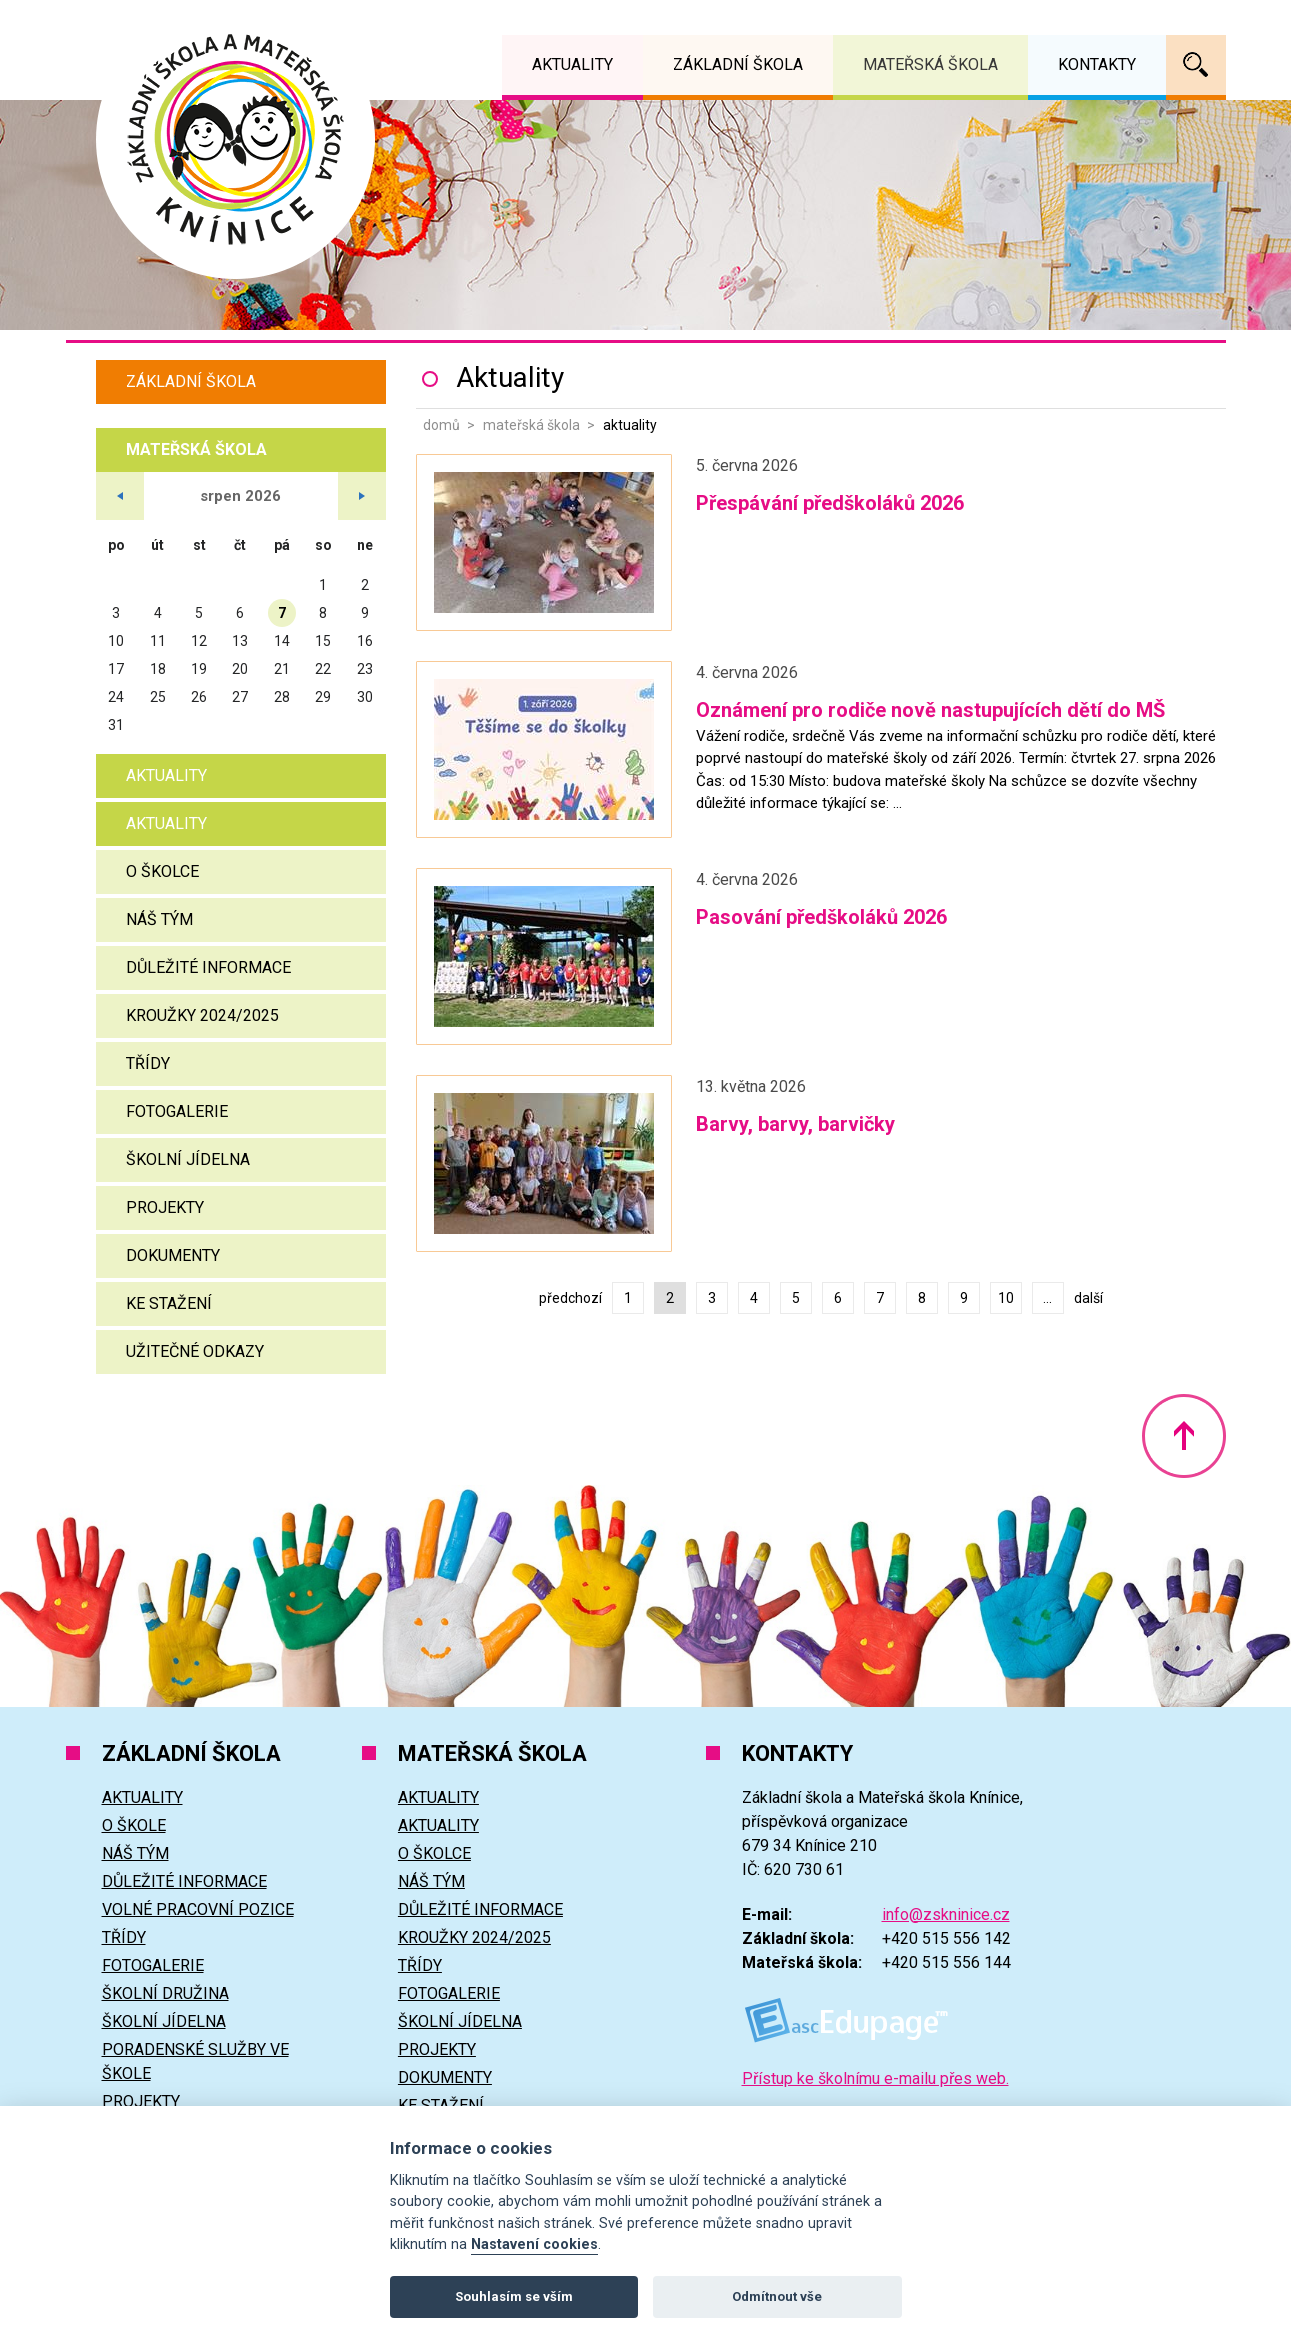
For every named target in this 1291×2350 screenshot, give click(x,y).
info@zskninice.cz (946, 1914)
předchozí (570, 1298)
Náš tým (159, 919)
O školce (162, 871)
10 (1006, 1298)
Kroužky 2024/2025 (202, 1015)
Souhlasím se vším (514, 2296)
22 (323, 669)
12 (199, 641)
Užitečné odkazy (195, 1351)
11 (158, 641)
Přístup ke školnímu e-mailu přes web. (875, 2078)
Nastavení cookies (534, 2244)
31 (116, 725)
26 (199, 697)
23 (365, 669)
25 (158, 697)
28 (282, 697)
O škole (134, 1825)
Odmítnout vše (777, 2296)
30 (365, 697)
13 (240, 641)
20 (240, 669)
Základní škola (191, 381)
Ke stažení (169, 1303)
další (1088, 1298)
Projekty (165, 1207)
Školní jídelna (188, 1159)
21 (282, 669)
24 (116, 697)
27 (240, 697)
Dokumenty (173, 1255)
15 (323, 641)
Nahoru (1184, 1436)
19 (199, 669)
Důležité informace (208, 967)
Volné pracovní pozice (198, 1909)
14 (282, 641)
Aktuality (166, 775)
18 (158, 669)
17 (116, 669)
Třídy (148, 1063)
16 (365, 641)
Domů (441, 425)
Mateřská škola (531, 425)
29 (323, 697)
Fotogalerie (177, 1111)
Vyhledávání (1196, 65)
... (1047, 1298)
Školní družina (165, 1993)
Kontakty (1097, 64)
